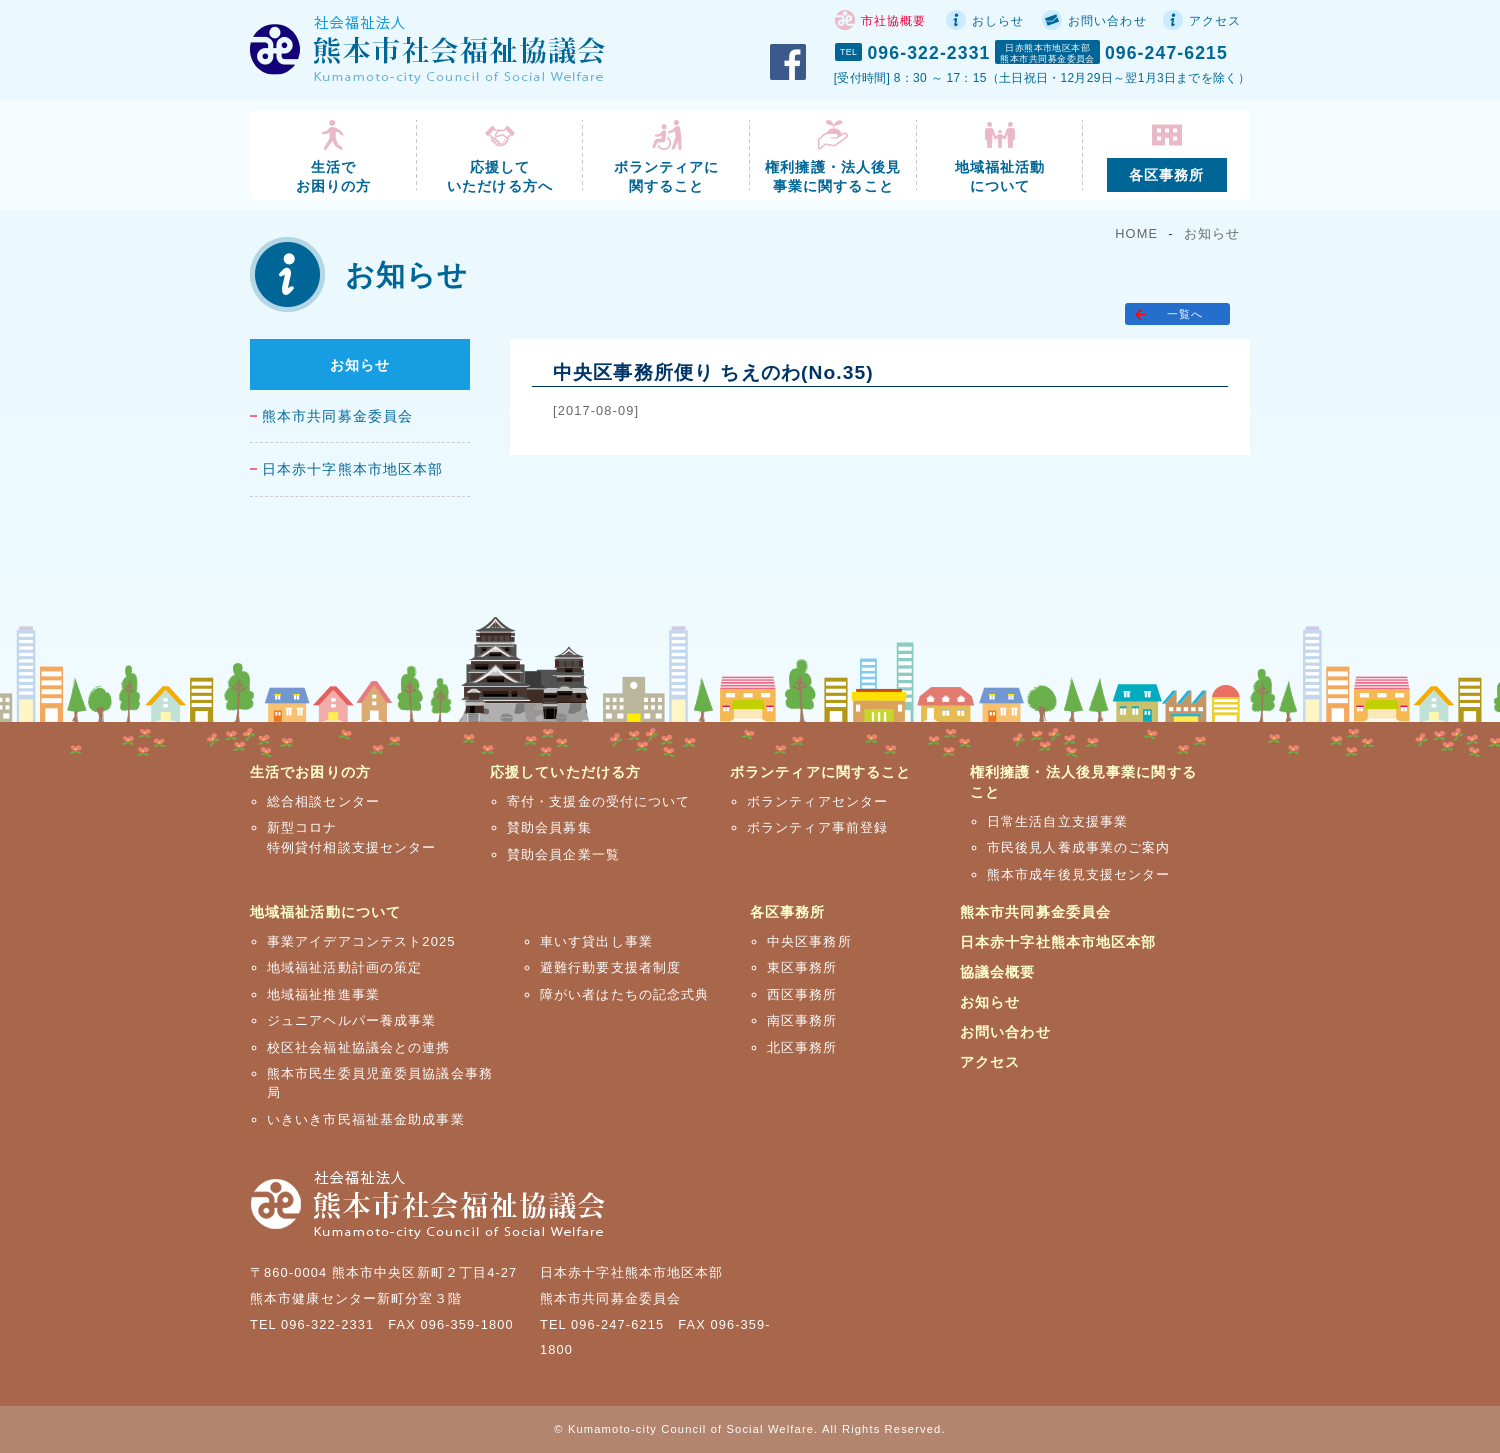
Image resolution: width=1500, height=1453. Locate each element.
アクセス (1215, 21)
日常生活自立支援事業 (1057, 821)
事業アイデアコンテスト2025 (361, 941)
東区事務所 (802, 967)
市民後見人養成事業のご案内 (1079, 847)
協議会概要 (998, 972)
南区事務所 (802, 1020)
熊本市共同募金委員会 (337, 416)
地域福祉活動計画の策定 (344, 967)
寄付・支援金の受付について (599, 801)
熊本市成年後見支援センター (1079, 874)
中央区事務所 (809, 941)
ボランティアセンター (817, 801)
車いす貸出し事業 (596, 941)
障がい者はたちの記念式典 (624, 994)
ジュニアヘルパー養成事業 (351, 1020)
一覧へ (1185, 314)
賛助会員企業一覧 (563, 854)
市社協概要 (894, 21)
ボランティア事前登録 (817, 827)
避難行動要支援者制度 (610, 967)
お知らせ (1212, 233)
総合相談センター (323, 801)
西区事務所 (802, 994)
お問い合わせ (1107, 21)
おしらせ (998, 21)
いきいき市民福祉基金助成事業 (366, 1119)
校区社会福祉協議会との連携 (359, 1047)
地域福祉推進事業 (323, 994)
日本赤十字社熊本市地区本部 (1058, 942)
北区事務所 (802, 1047)
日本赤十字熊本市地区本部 (352, 469)
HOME (1136, 233)
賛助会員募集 (549, 827)
